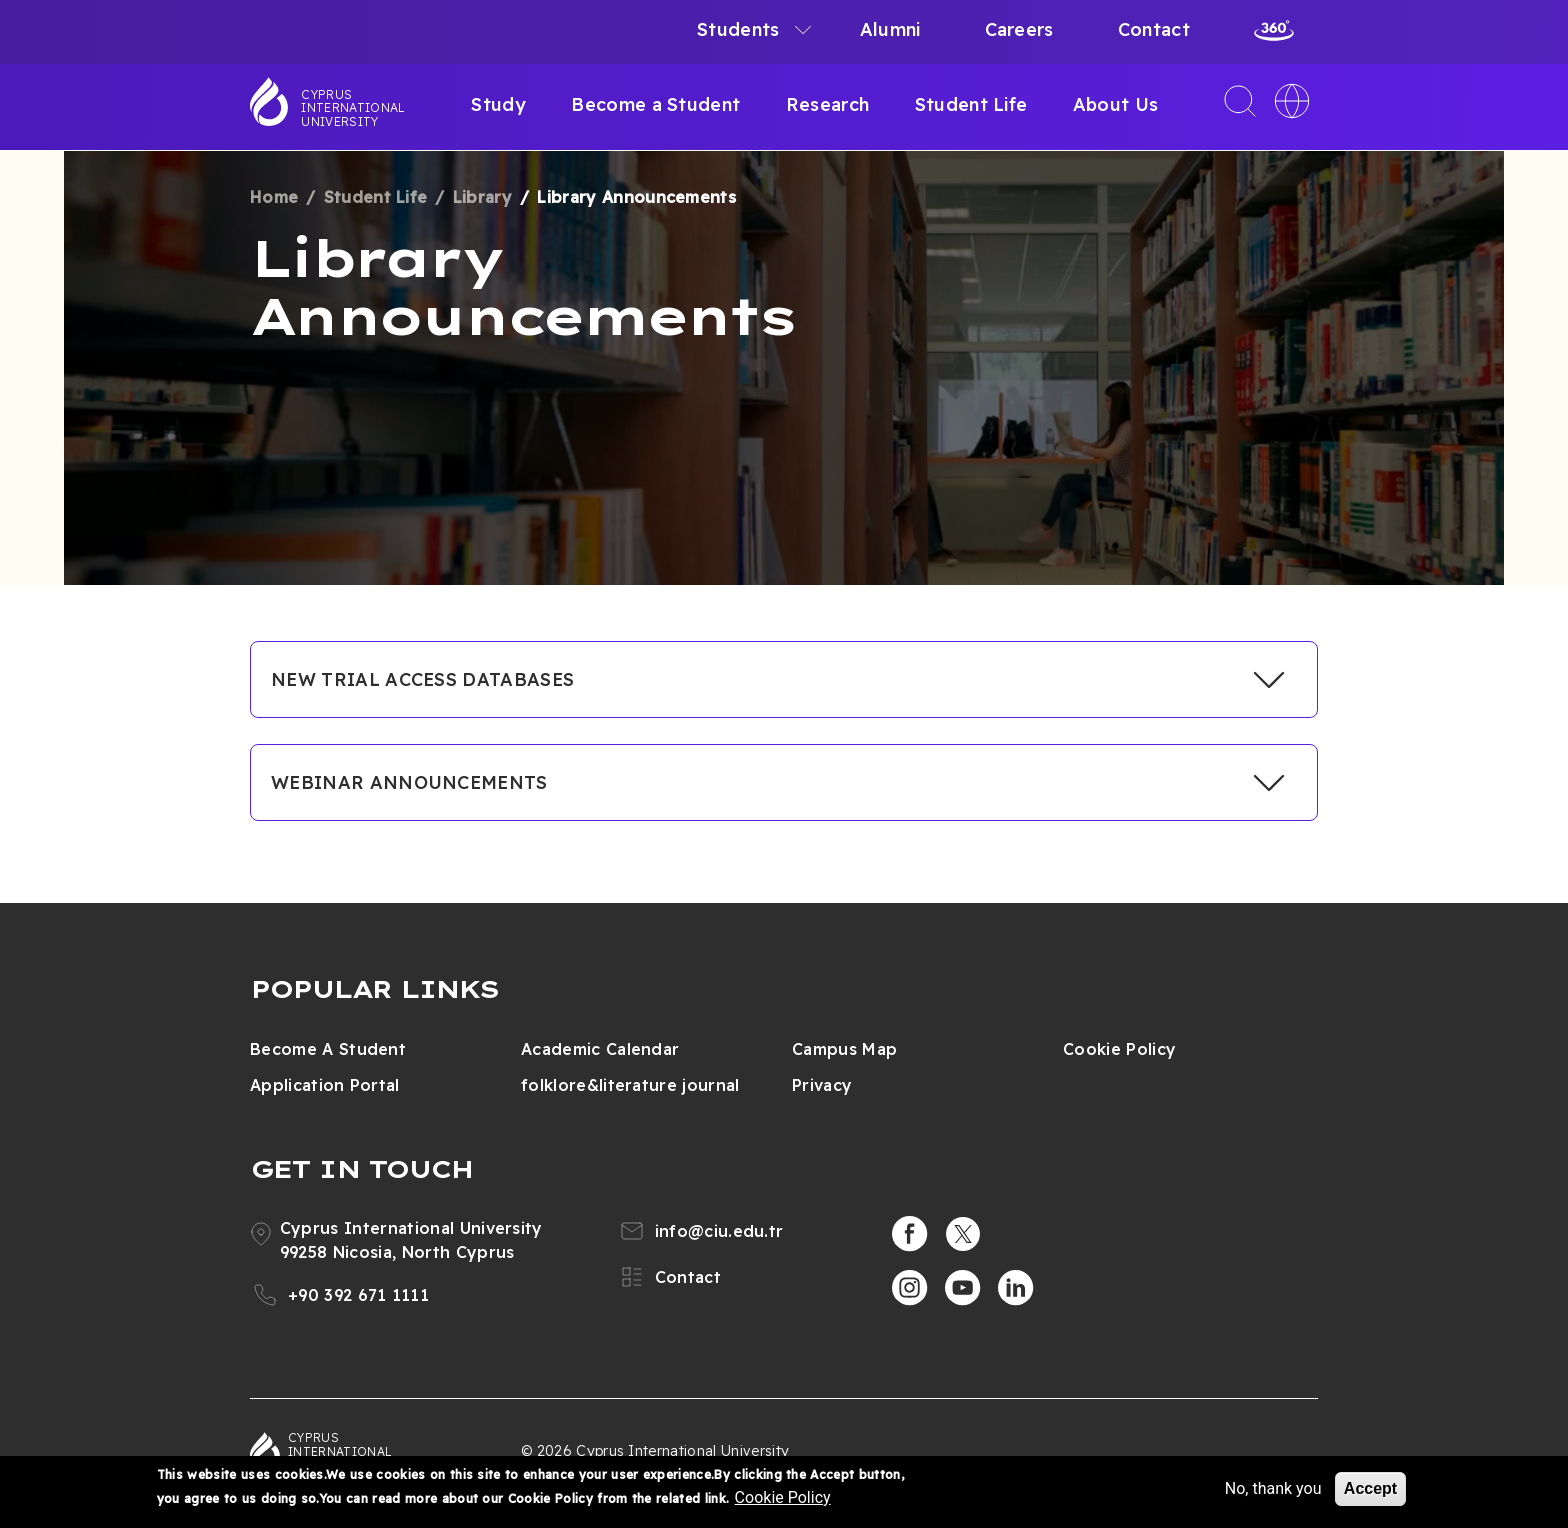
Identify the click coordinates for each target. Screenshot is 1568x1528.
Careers (1019, 29)
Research (828, 104)
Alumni (890, 29)
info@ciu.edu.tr (719, 1231)
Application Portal (325, 1085)
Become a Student (655, 104)
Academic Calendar (600, 1049)
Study (498, 104)
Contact (1154, 29)
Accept (1370, 1488)
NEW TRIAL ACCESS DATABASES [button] (422, 679)
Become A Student (328, 1049)
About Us (1116, 104)
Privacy (822, 1085)
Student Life (971, 104)
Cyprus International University (353, 108)
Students (738, 29)
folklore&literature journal (630, 1085)
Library (482, 197)
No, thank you (1273, 1488)
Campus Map (844, 1049)
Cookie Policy (1119, 1049)
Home (274, 197)
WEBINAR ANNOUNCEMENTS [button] (409, 782)
